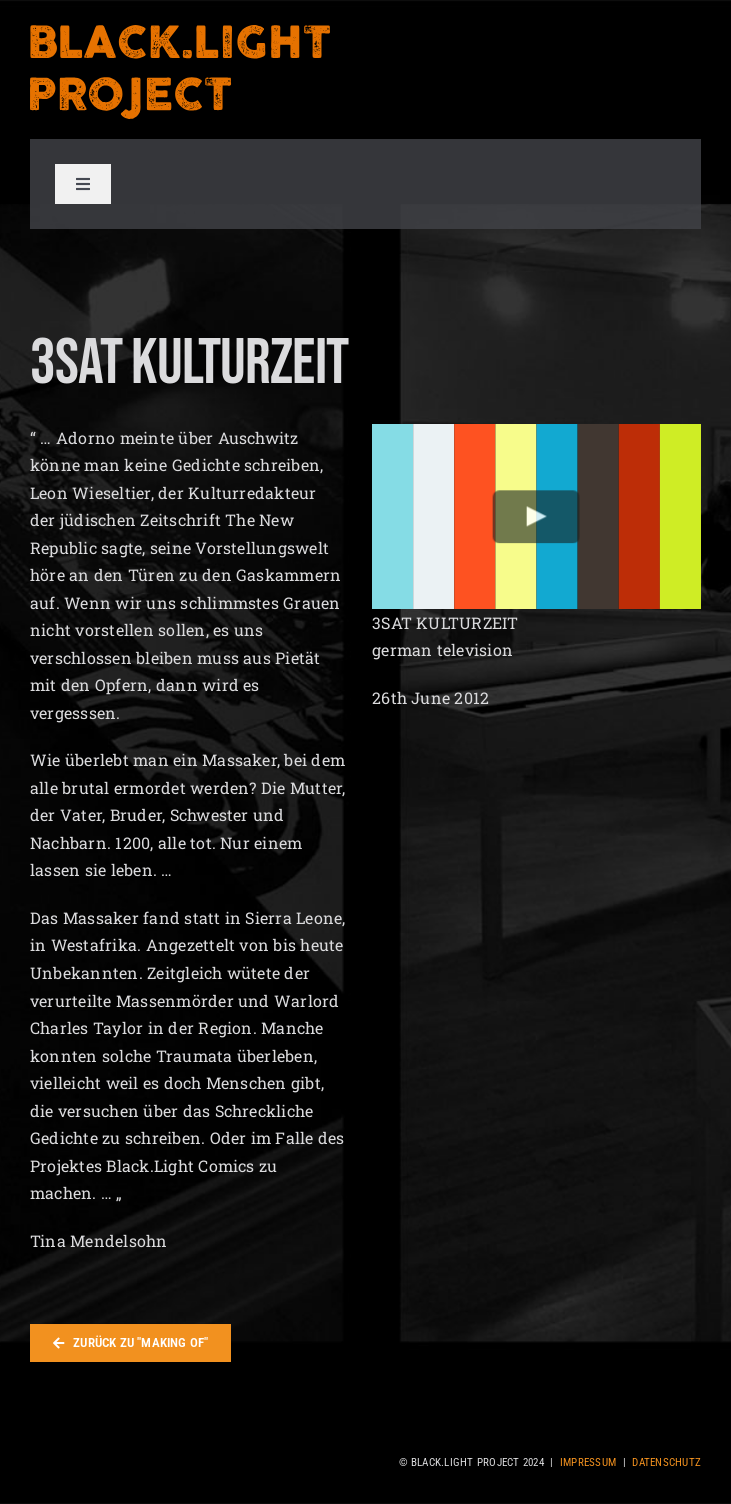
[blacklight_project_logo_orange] (180, 30)
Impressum (588, 1462)
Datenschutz (666, 1462)
